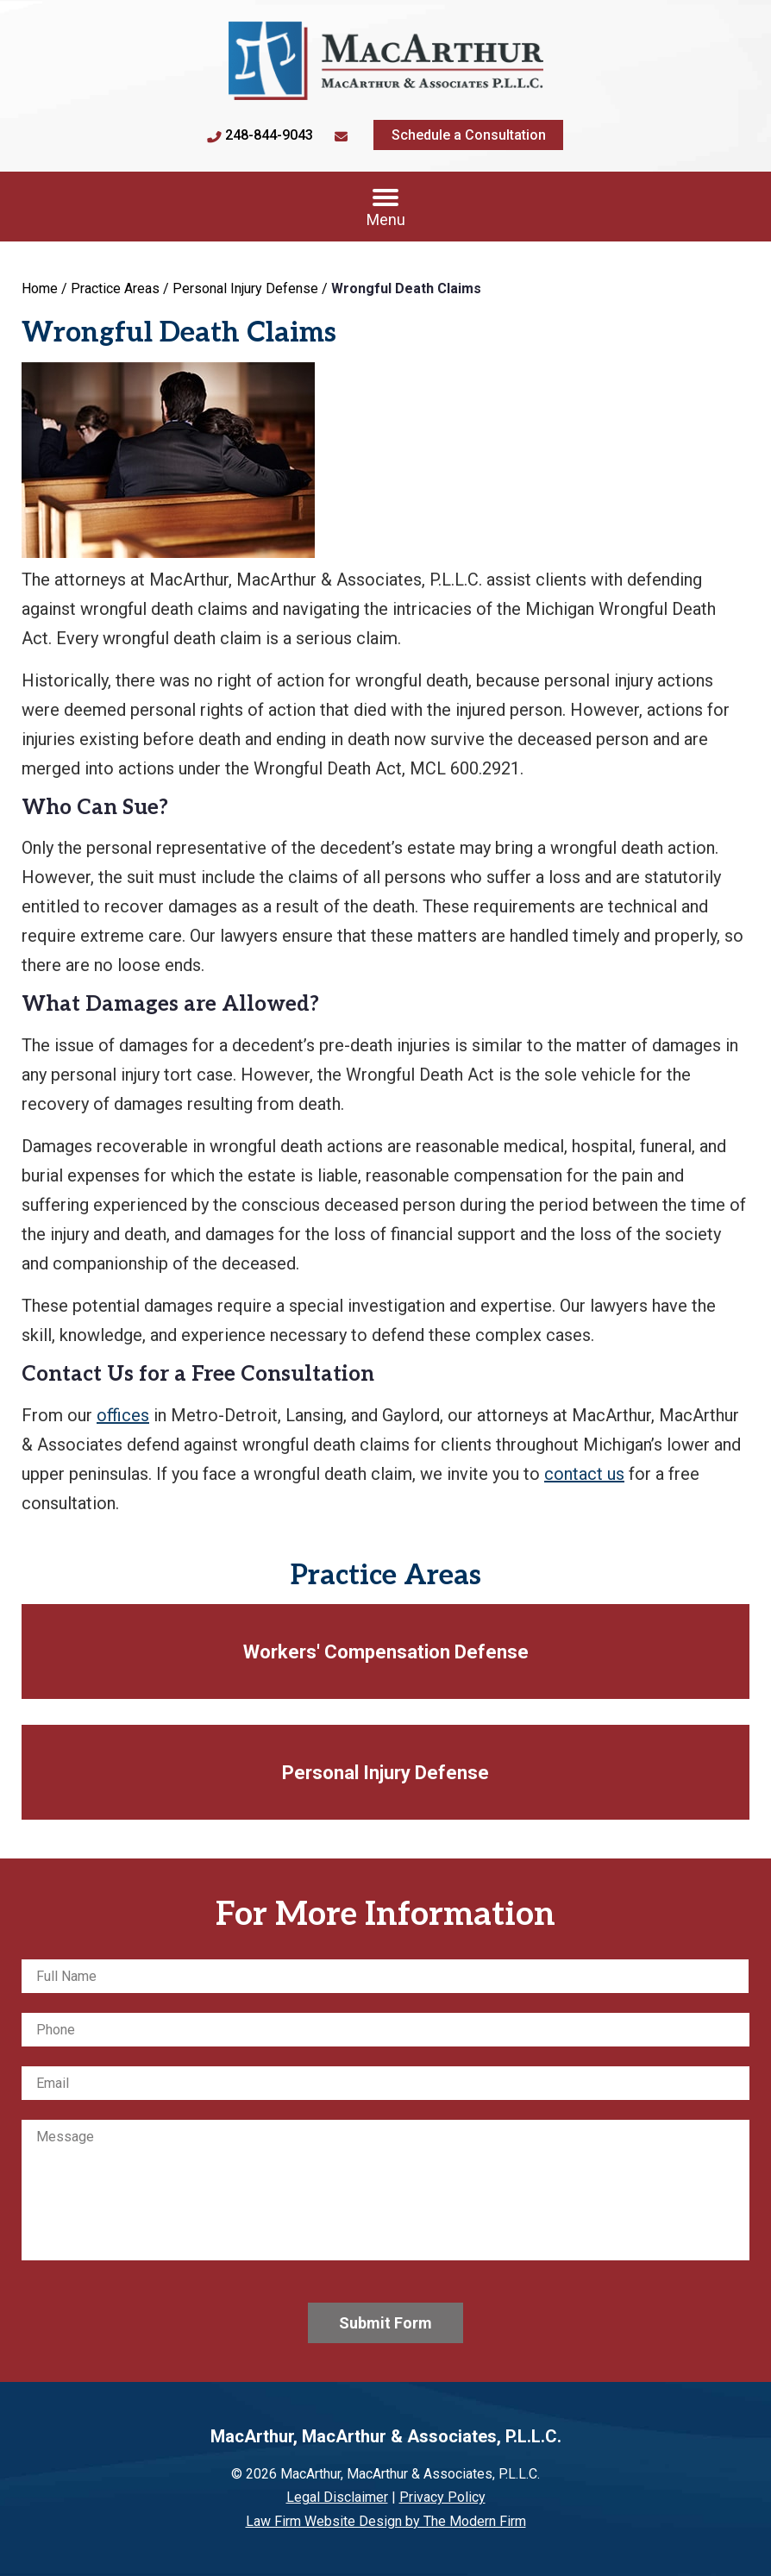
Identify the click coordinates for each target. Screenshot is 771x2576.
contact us (584, 1473)
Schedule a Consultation (469, 135)
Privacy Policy (442, 2497)
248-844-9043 (269, 135)
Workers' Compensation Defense (386, 1652)
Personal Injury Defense (385, 1772)
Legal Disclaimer (337, 2497)
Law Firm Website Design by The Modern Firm (386, 2521)
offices (123, 1415)
